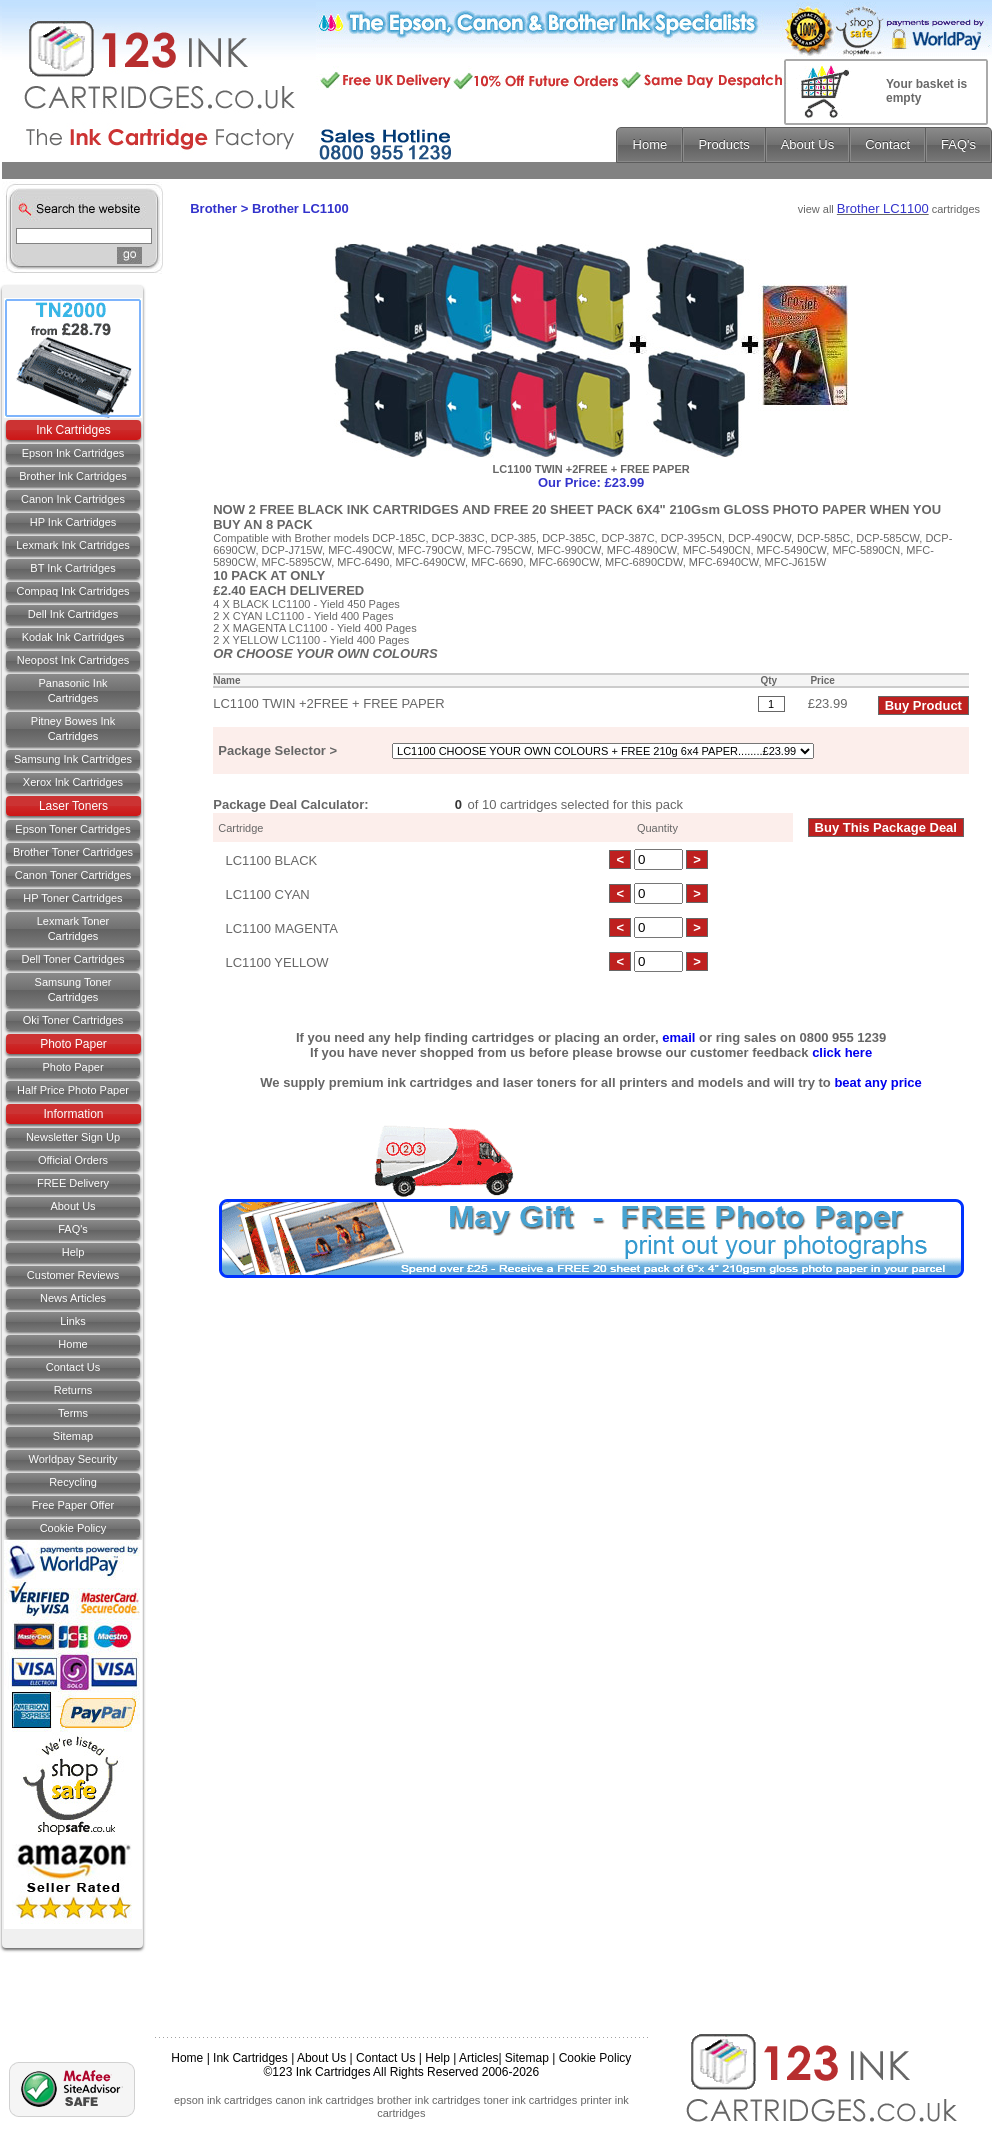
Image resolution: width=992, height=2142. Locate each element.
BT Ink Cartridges (72, 568)
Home (72, 1344)
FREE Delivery (73, 1183)
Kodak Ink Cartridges (73, 637)
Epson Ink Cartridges (73, 453)
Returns (73, 1390)
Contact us (73, 1367)
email (678, 1037)
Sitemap (73, 1436)
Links (73, 1321)
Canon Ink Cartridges (73, 499)
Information (73, 1114)
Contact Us (385, 2058)
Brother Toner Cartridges (73, 852)
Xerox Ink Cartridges (73, 782)
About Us (72, 1206)
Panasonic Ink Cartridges (72, 690)
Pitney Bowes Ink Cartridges (73, 728)
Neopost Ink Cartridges (73, 660)
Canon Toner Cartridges (73, 875)
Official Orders (73, 1160)
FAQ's (73, 1229)
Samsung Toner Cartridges (73, 989)
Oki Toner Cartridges (73, 1020)
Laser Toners (73, 806)
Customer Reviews (73, 1275)
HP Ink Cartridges (73, 522)
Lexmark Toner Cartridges (73, 928)
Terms (73, 1413)
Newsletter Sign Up (73, 1137)
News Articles (73, 1298)
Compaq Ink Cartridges (72, 591)
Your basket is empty (926, 91)
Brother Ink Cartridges (73, 476)
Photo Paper (73, 1044)
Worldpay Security (72, 1459)
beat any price (877, 1082)
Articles (478, 2058)
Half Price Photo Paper (73, 1090)
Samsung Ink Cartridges (73, 759)
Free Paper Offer (73, 1505)
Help (73, 1252)
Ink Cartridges (73, 430)
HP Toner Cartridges (72, 898)
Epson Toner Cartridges (72, 829)
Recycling (73, 1482)
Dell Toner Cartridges (72, 959)
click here (842, 1052)
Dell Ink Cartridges (73, 614)
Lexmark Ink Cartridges (73, 545)
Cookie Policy (73, 1528)
